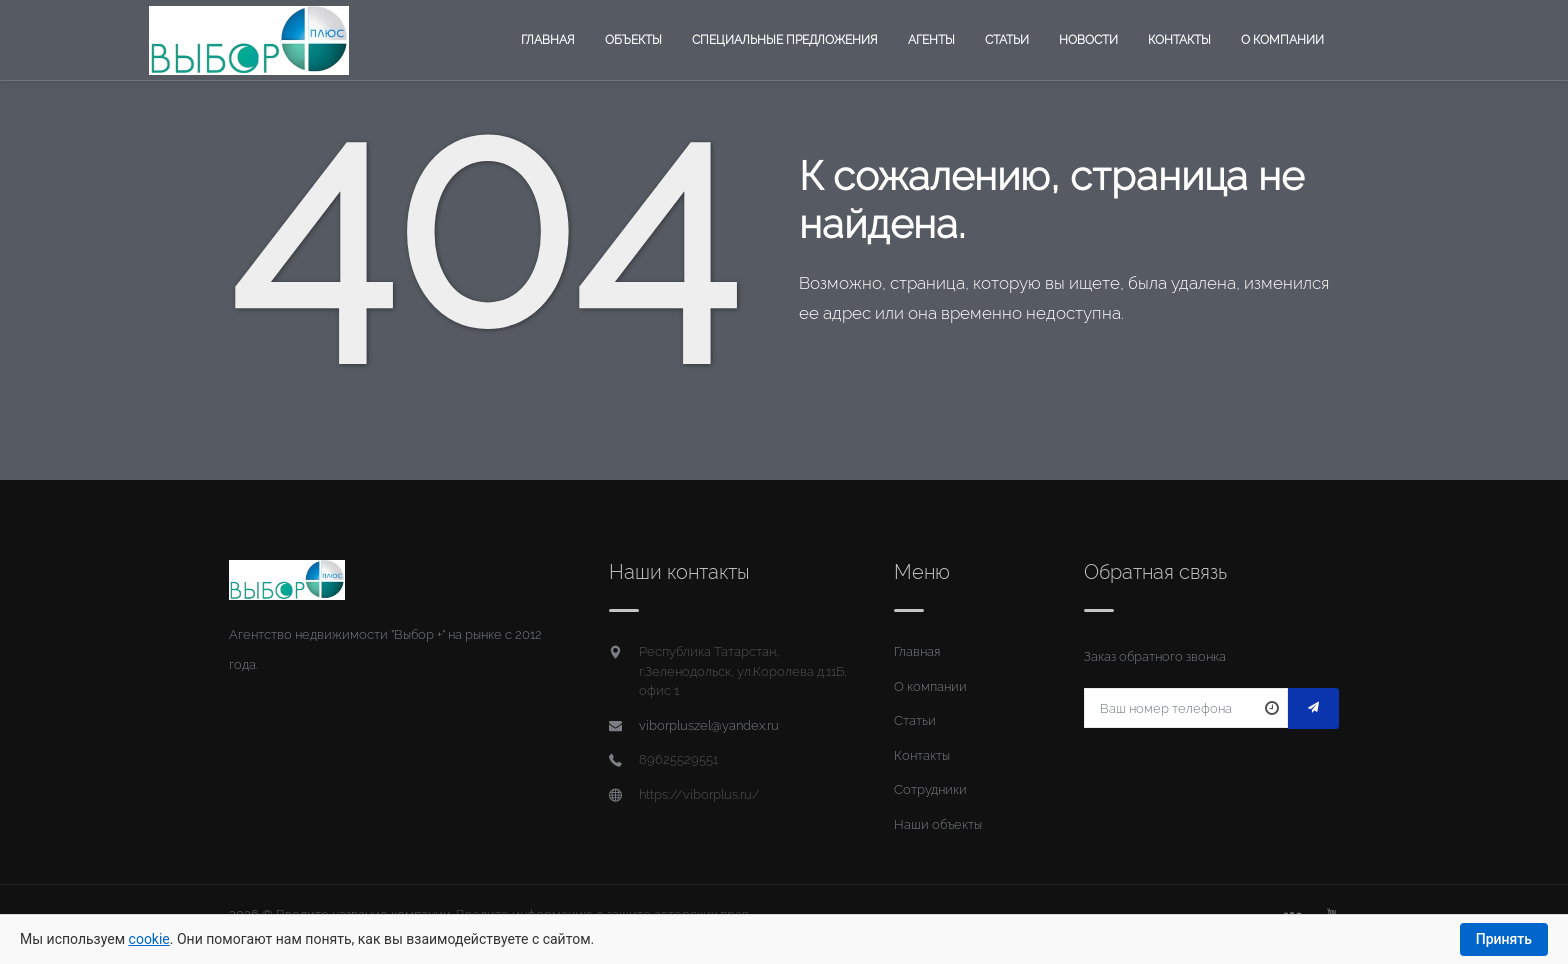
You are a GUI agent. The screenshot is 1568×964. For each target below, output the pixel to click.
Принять (1504, 939)
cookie (149, 939)
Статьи (1007, 40)
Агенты (931, 40)
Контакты (1179, 40)
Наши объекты (938, 824)
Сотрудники (930, 789)
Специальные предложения (785, 40)
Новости (1088, 40)
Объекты (633, 40)
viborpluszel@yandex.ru (709, 725)
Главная (548, 40)
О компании (1282, 40)
